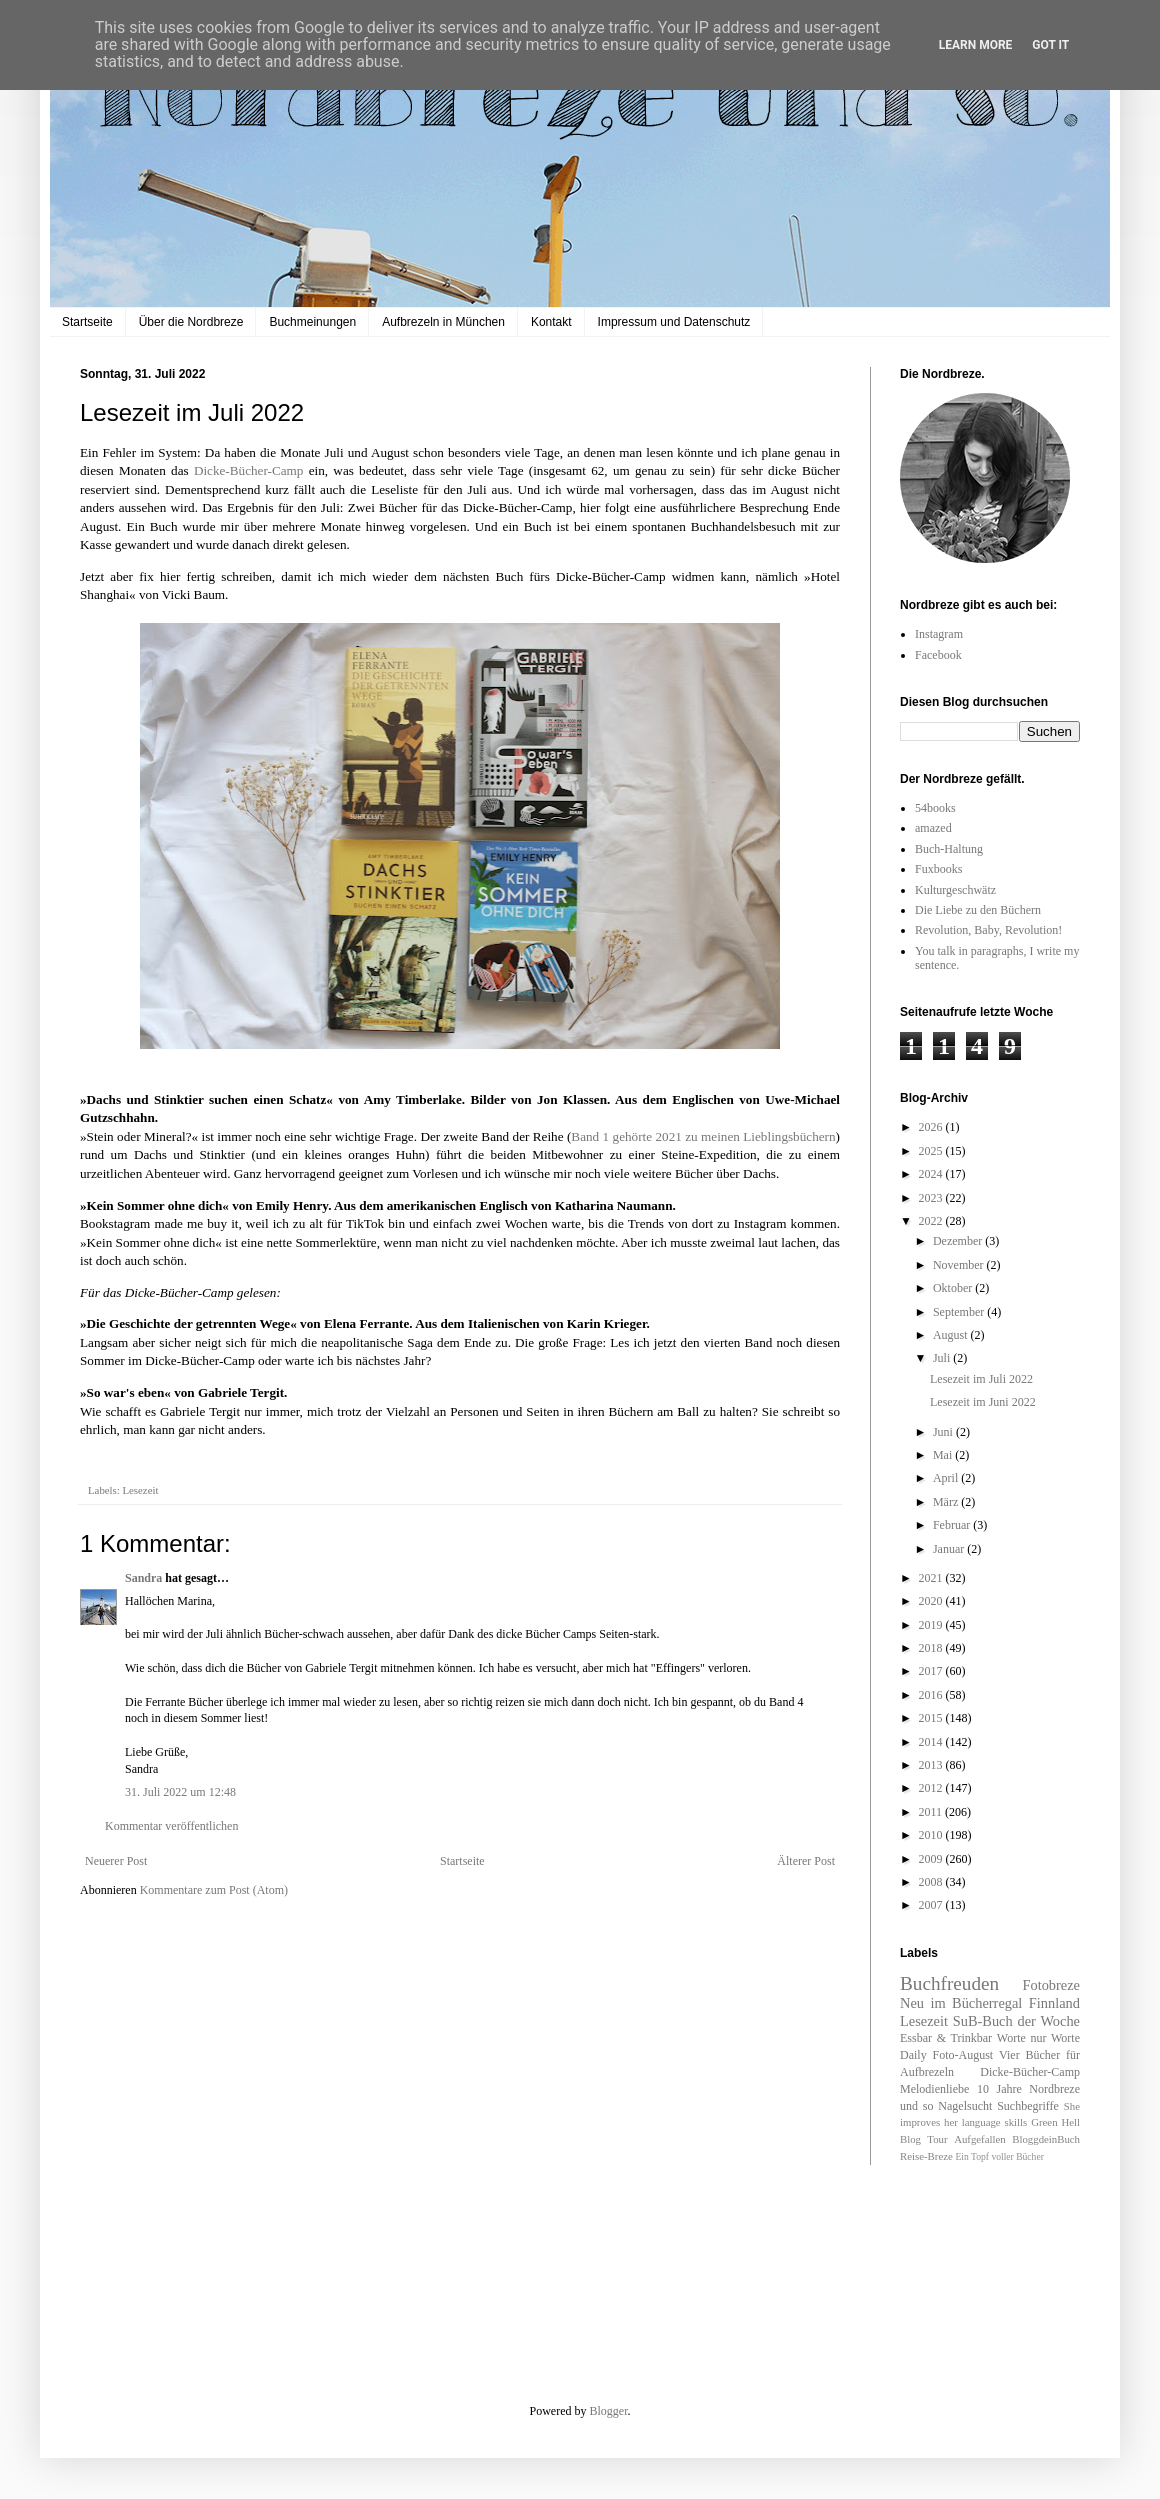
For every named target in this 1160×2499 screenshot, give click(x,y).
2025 (932, 1151)
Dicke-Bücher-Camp (249, 470)
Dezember (959, 1241)
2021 (932, 1578)
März (947, 1502)
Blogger (609, 2411)
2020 (932, 1601)
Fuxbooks (938, 869)
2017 (932, 1671)
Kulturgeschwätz (955, 890)
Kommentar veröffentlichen (171, 1826)
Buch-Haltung (949, 849)
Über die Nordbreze (191, 322)
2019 (932, 1625)
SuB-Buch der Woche (1016, 2021)
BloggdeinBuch (1046, 2139)
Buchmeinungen (312, 322)
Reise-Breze (926, 2156)
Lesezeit (140, 1490)
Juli (943, 1358)
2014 (932, 1742)
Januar (950, 1549)
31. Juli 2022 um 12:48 (180, 1792)
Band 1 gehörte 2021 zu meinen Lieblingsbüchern (703, 1136)
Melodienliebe (934, 2089)
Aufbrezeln (927, 2072)
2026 (932, 1127)
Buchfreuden (949, 1983)
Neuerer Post (116, 1861)
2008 (932, 1882)
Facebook (938, 655)
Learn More (976, 45)
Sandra (143, 1578)
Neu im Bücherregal (961, 2003)
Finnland (1054, 2003)
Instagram (939, 634)
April (947, 1478)
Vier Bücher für (1039, 2055)
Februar (953, 1525)
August (952, 1335)
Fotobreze (1051, 1985)
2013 (932, 1765)
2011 (932, 1812)
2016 (932, 1695)
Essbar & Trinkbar (946, 2038)
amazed (933, 828)
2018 (932, 1648)
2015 (932, 1718)
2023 (932, 1198)
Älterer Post (806, 1861)
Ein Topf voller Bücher (999, 2156)
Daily (913, 2055)
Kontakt (551, 322)
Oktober (954, 1288)
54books (935, 808)
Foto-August (963, 2055)
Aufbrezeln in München (443, 322)
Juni (944, 1432)
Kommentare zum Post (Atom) (214, 1890)
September (960, 1312)
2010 (932, 1835)
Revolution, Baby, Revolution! (988, 930)
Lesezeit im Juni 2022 (983, 1402)
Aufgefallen (980, 2139)
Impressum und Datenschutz (674, 322)
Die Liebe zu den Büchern (978, 910)
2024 (932, 1174)
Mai (944, 1455)
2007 (932, 1905)
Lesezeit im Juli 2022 (981, 1379)
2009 (932, 1859)
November (960, 1265)
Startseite (87, 322)
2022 (932, 1221)
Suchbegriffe (1028, 2106)
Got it (1050, 45)
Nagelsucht (965, 2106)
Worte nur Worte (1038, 2038)
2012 (932, 1788)
